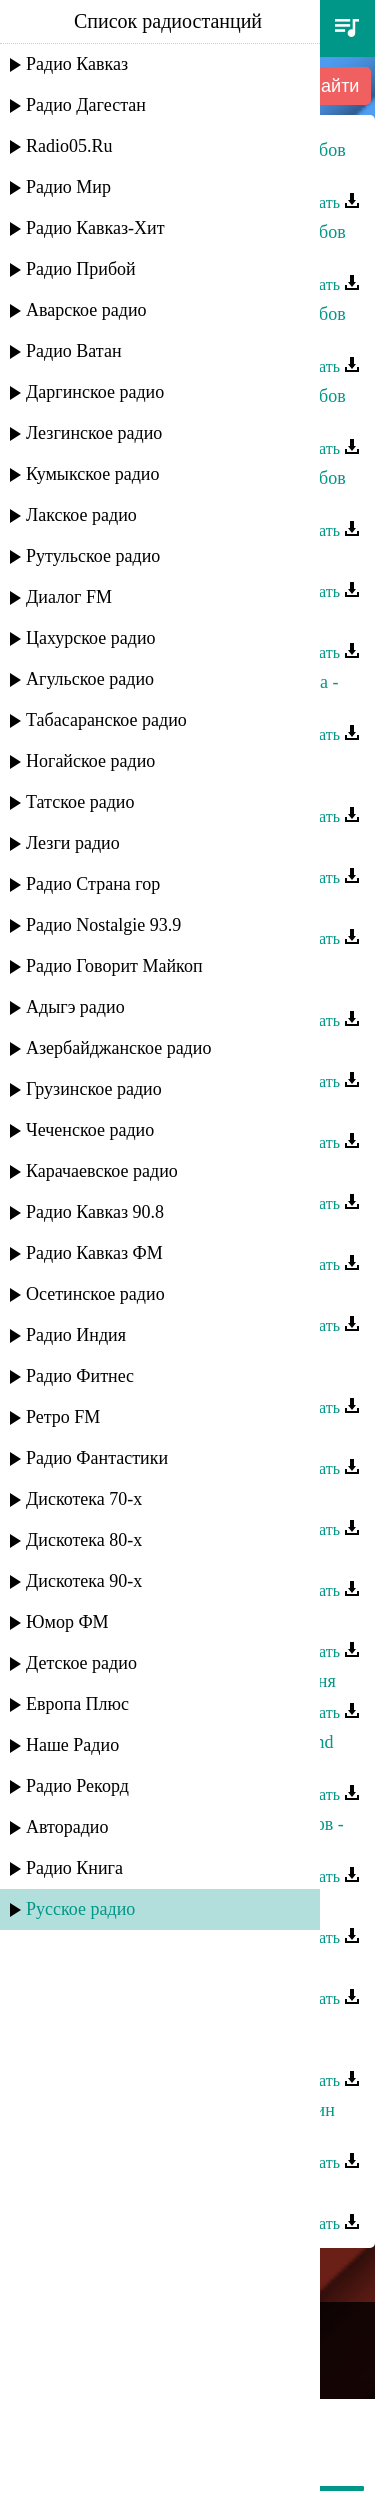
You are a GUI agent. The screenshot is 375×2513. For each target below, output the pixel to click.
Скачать (323, 202)
